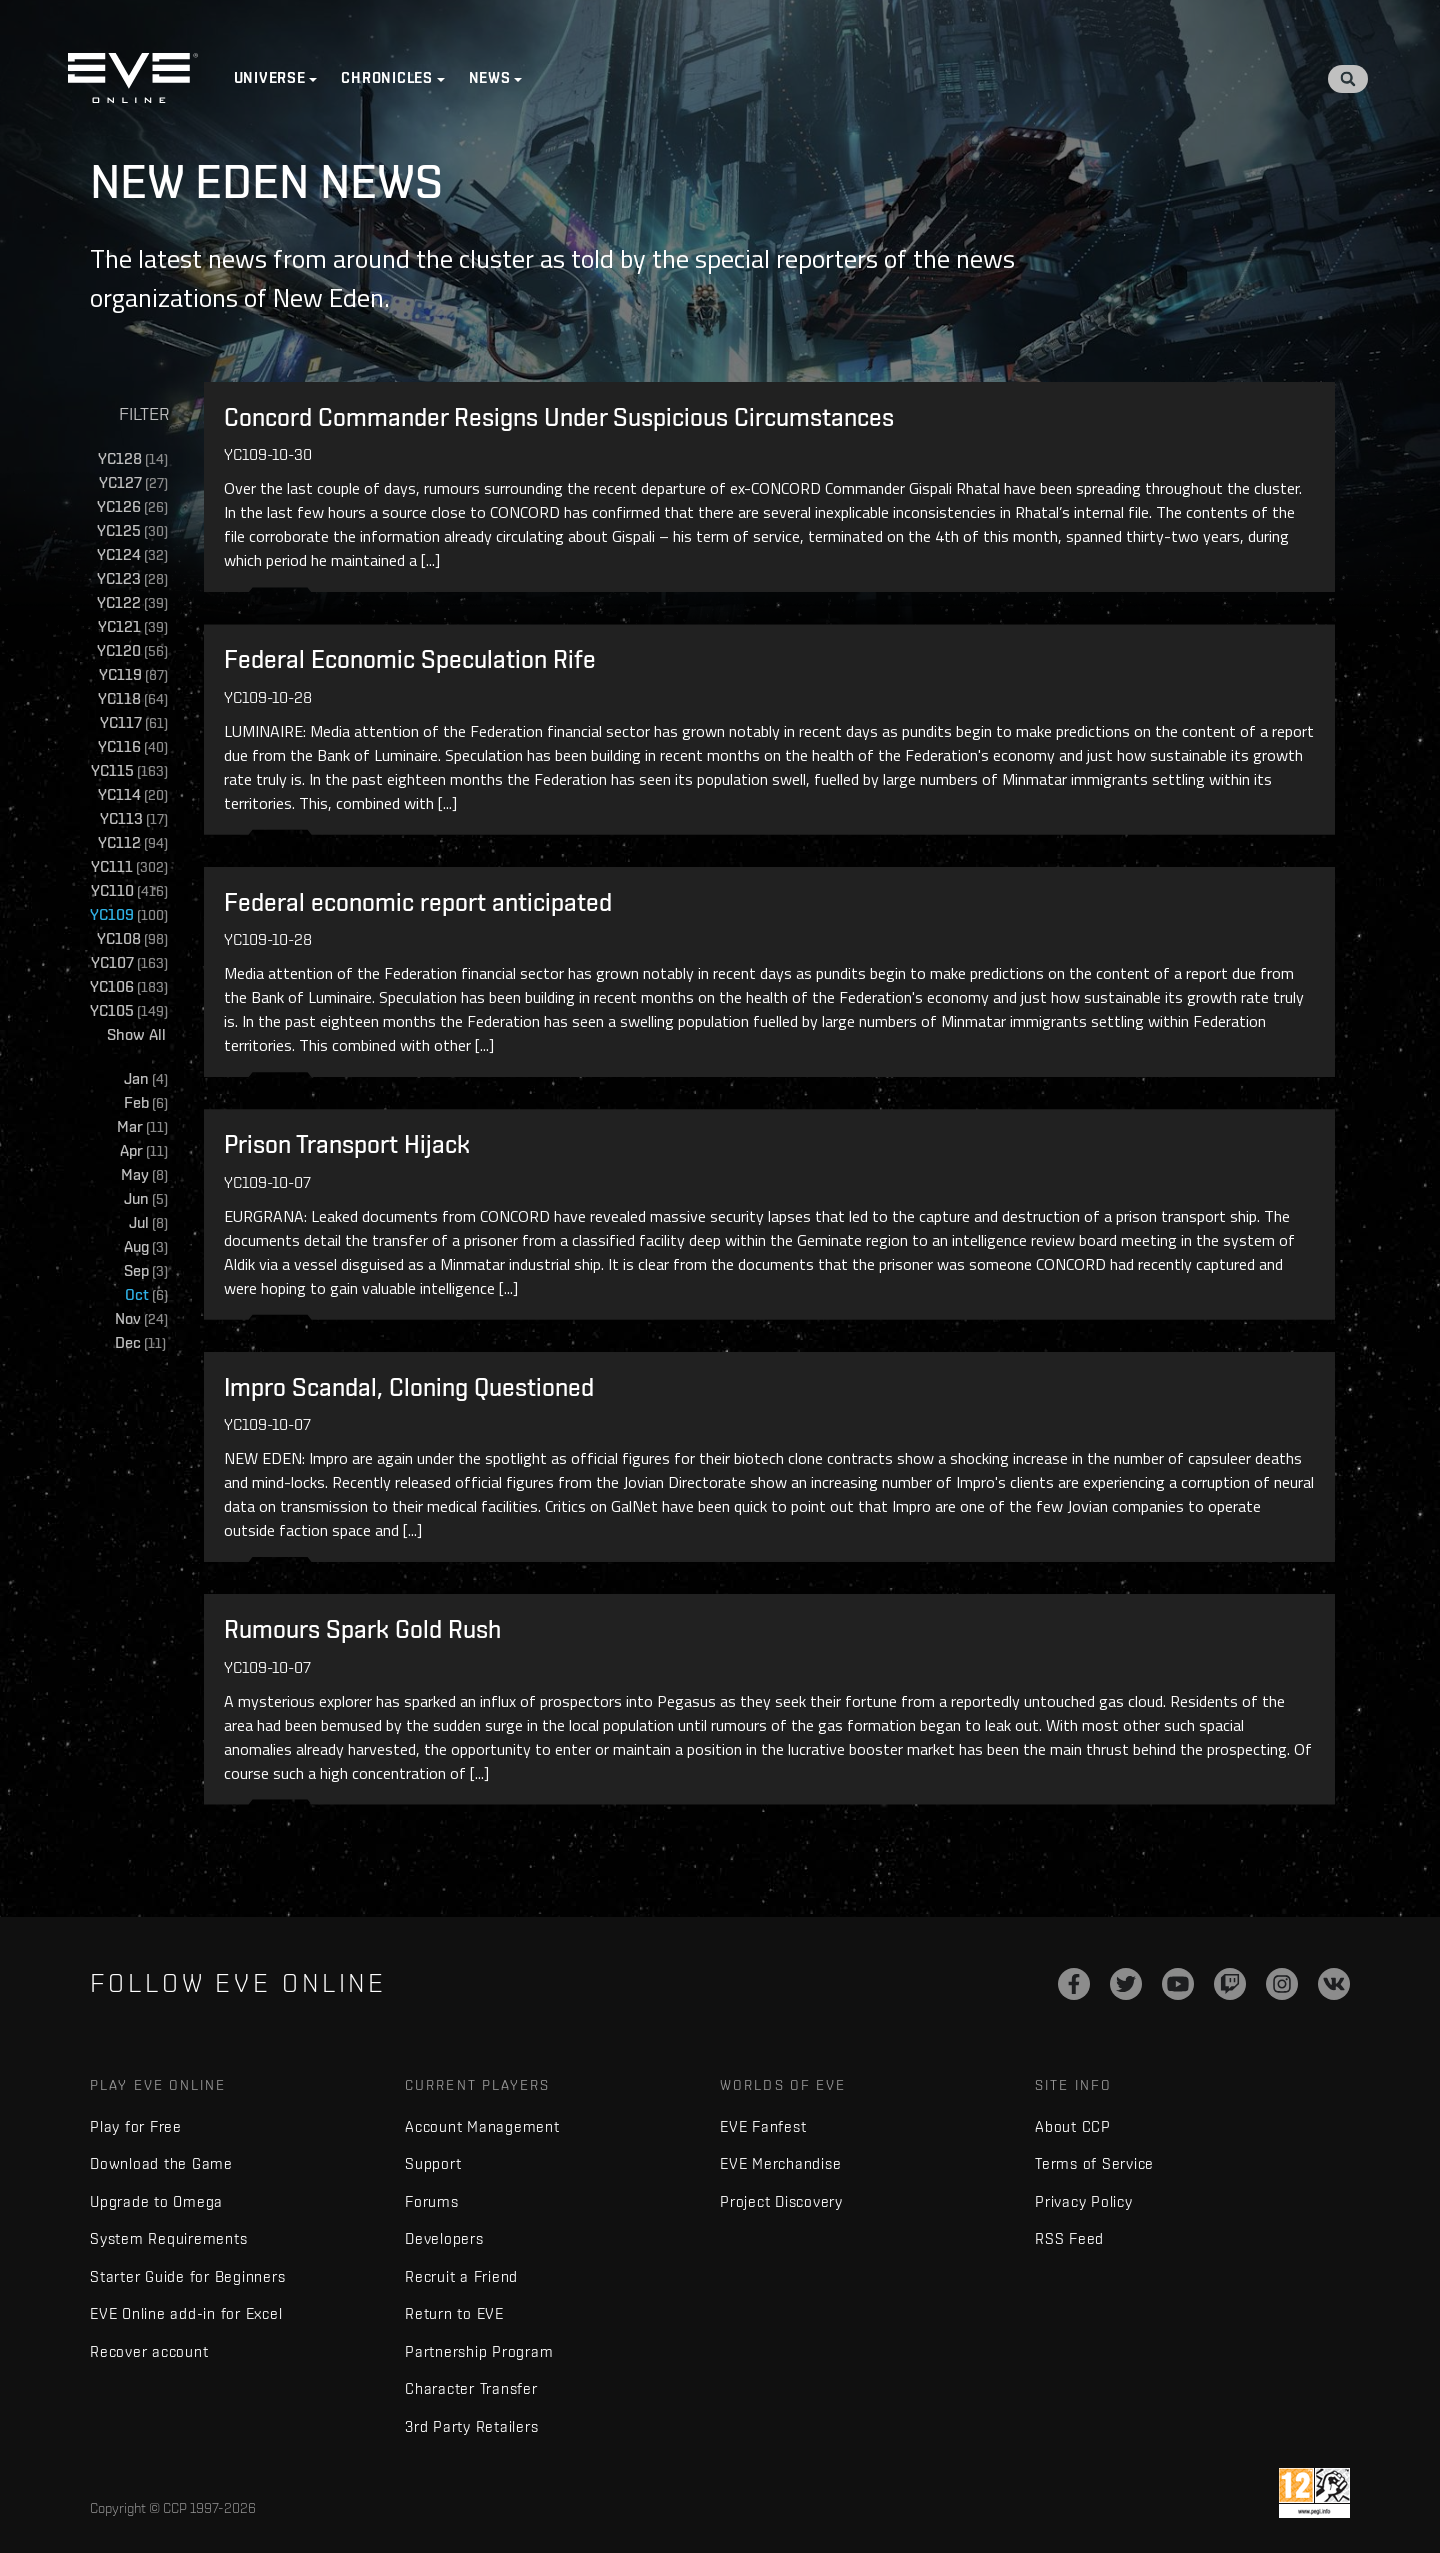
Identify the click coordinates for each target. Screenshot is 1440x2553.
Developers (444, 2242)
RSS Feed (1069, 2242)
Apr (144, 1151)
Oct (146, 1295)
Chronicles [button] (390, 80)
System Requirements (168, 2242)
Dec (142, 1343)
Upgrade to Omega (156, 2204)
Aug (146, 1247)
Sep (146, 1271)
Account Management (482, 2129)
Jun (146, 1199)
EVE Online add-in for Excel (186, 2317)
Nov (141, 1319)
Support (433, 2167)
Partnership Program (479, 2354)
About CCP (1073, 2129)
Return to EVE (454, 2317)
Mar (142, 1127)
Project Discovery (781, 2204)
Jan (146, 1079)
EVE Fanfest (763, 2129)
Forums (432, 2204)
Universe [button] (272, 80)
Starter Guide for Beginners (187, 2279)
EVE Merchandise (780, 2167)
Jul (148, 1223)
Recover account (149, 2354)
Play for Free (136, 2129)
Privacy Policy (1084, 2204)
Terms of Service (1094, 2167)
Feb (146, 1103)
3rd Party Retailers (471, 2429)
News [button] (492, 80)
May (144, 1175)
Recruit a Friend (461, 2279)
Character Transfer (471, 2392)
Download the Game (161, 2167)
